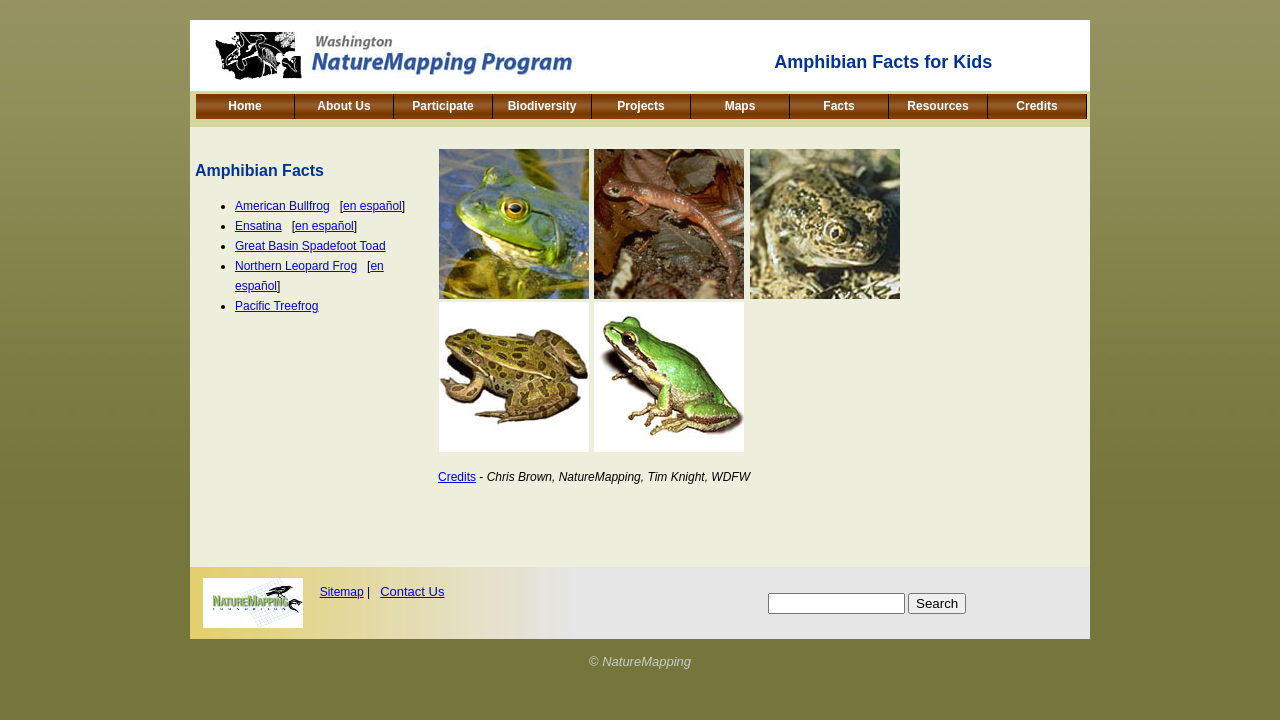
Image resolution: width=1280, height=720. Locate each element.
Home (244, 106)
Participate (442, 106)
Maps (740, 106)
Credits (1036, 106)
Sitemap (342, 592)
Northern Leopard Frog (296, 266)
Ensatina (258, 226)
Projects (640, 106)
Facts (838, 106)
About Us (343, 106)
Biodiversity (542, 106)
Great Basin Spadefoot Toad (310, 246)
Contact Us (412, 591)
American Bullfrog (282, 206)
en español (372, 206)
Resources (937, 106)
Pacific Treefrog (276, 306)
